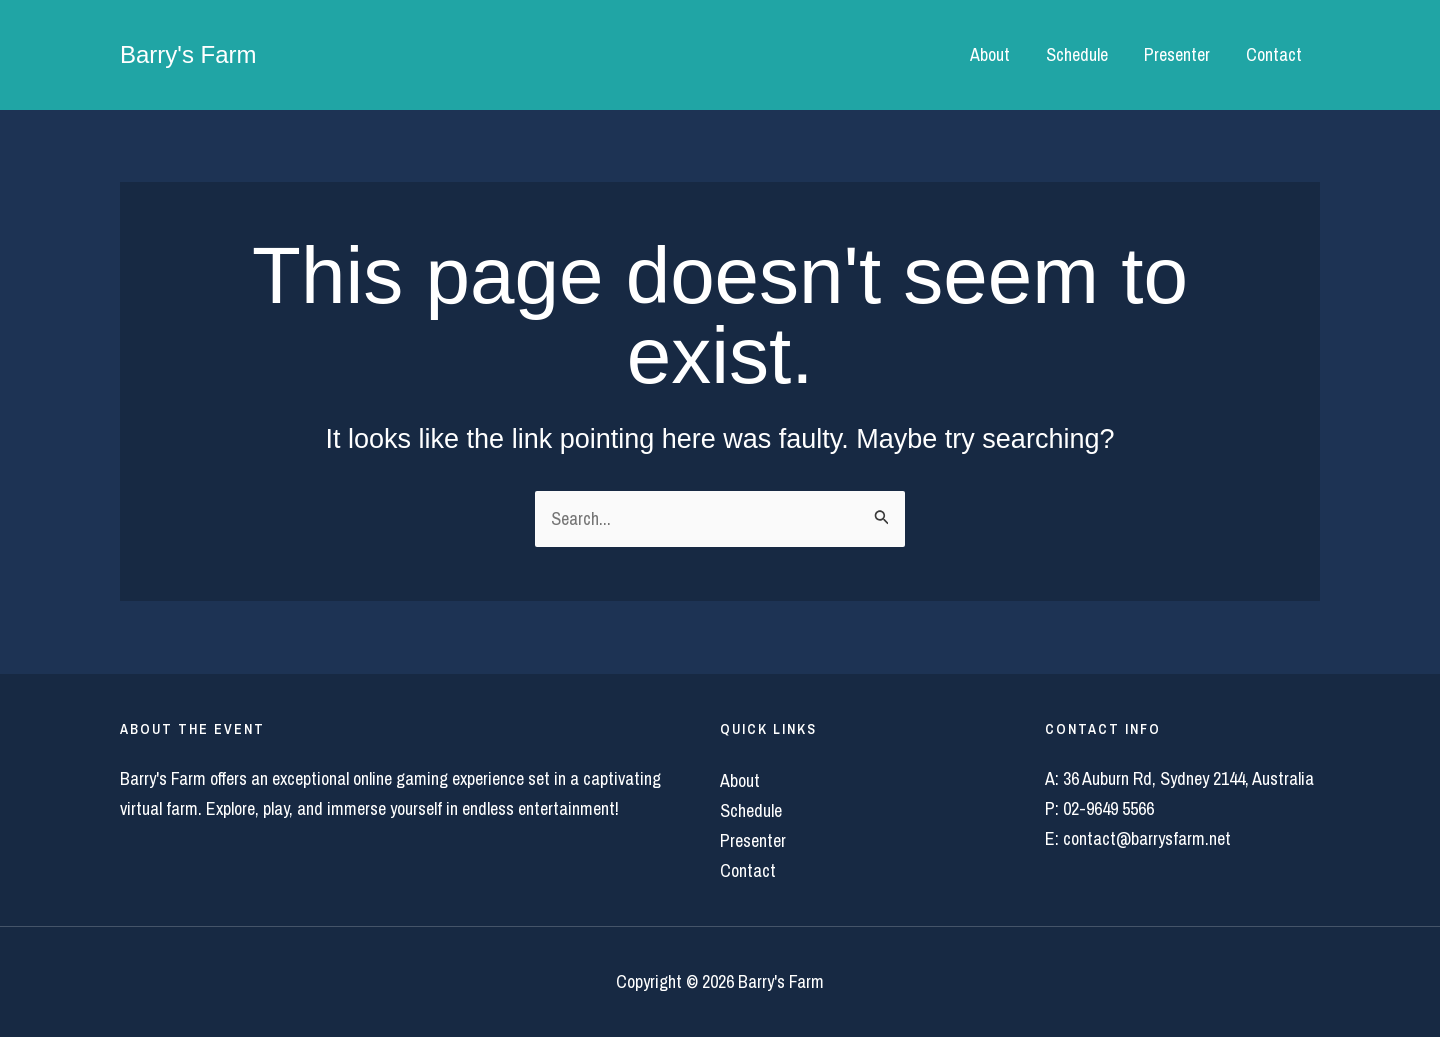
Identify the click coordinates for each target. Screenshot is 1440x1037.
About (990, 54)
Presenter (1177, 54)
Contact (1274, 54)
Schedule (1077, 54)
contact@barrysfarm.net (1147, 838)
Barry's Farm (188, 54)
